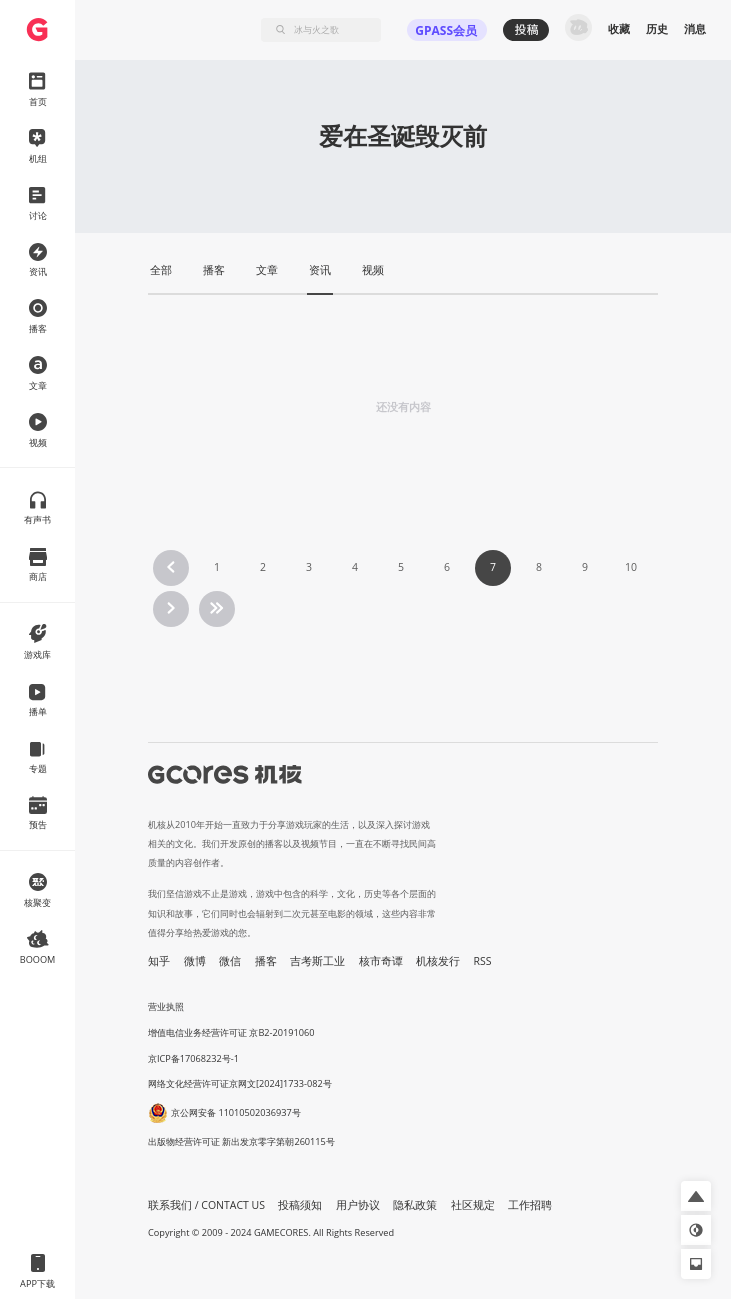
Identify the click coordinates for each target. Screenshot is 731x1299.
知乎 (159, 961)
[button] (696, 1196)
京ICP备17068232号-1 (193, 1058)
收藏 (619, 29)
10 (631, 567)
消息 (695, 29)
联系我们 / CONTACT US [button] (206, 1205)
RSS (483, 961)
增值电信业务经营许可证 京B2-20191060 (231, 1032)
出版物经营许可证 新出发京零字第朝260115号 (241, 1141)
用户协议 (358, 1205)
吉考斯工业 (317, 961)
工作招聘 (530, 1205)
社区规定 (473, 1205)
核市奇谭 (381, 961)
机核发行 (438, 961)
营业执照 (166, 1006)
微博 (195, 961)
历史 (657, 29)
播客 (266, 961)
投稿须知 (300, 1205)
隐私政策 (415, 1205)
